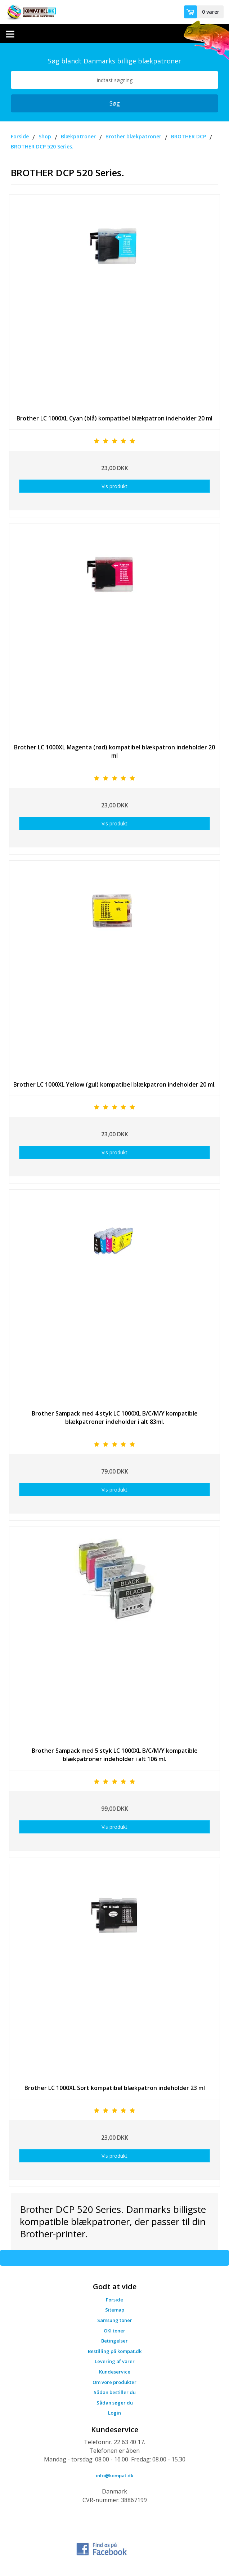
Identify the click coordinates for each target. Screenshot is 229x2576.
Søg (114, 103)
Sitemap (114, 2310)
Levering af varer (115, 2361)
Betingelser (114, 2340)
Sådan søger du (114, 2402)
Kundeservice (114, 2371)
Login (114, 2413)
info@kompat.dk (114, 2475)
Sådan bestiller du (115, 2392)
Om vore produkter (114, 2382)
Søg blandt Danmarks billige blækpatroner (114, 61)
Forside (114, 2299)
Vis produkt (114, 486)
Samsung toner (114, 2320)
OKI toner (114, 2330)
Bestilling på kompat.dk (115, 2351)
